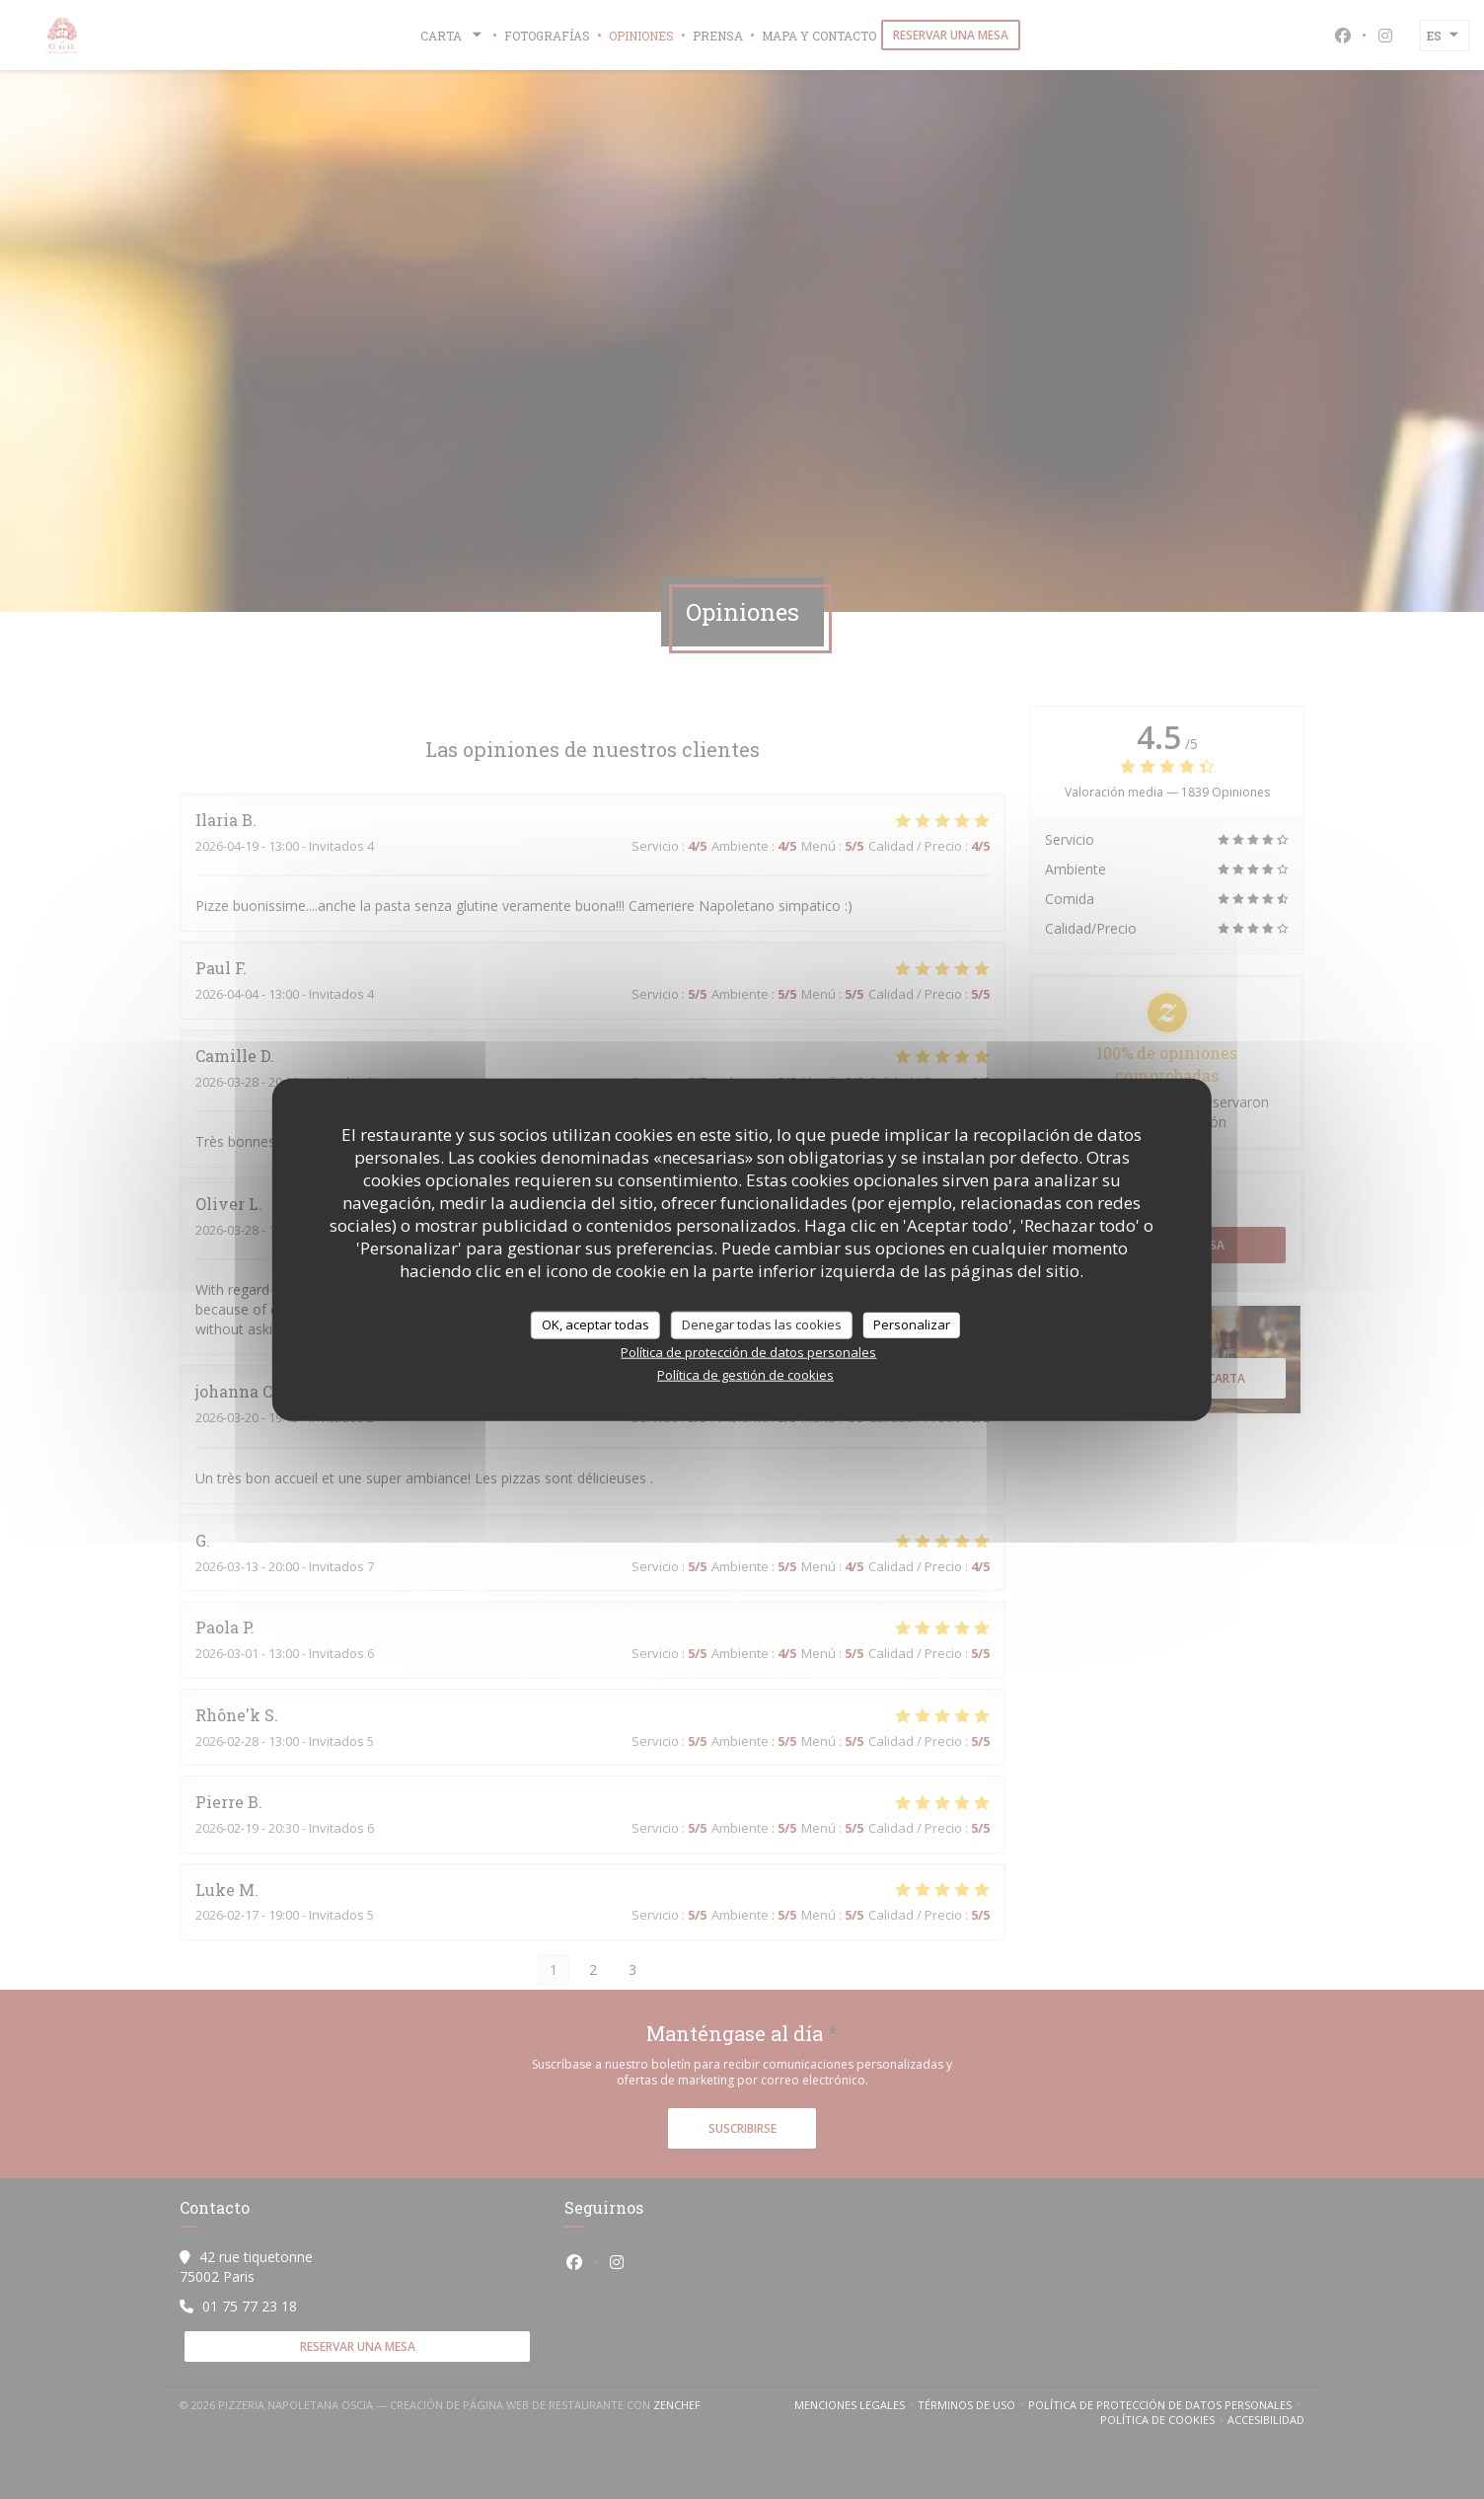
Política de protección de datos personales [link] (748, 1351)
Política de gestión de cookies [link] (745, 1374)
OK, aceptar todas (595, 1324)
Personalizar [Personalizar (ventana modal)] (911, 1324)
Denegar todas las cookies (762, 1324)
